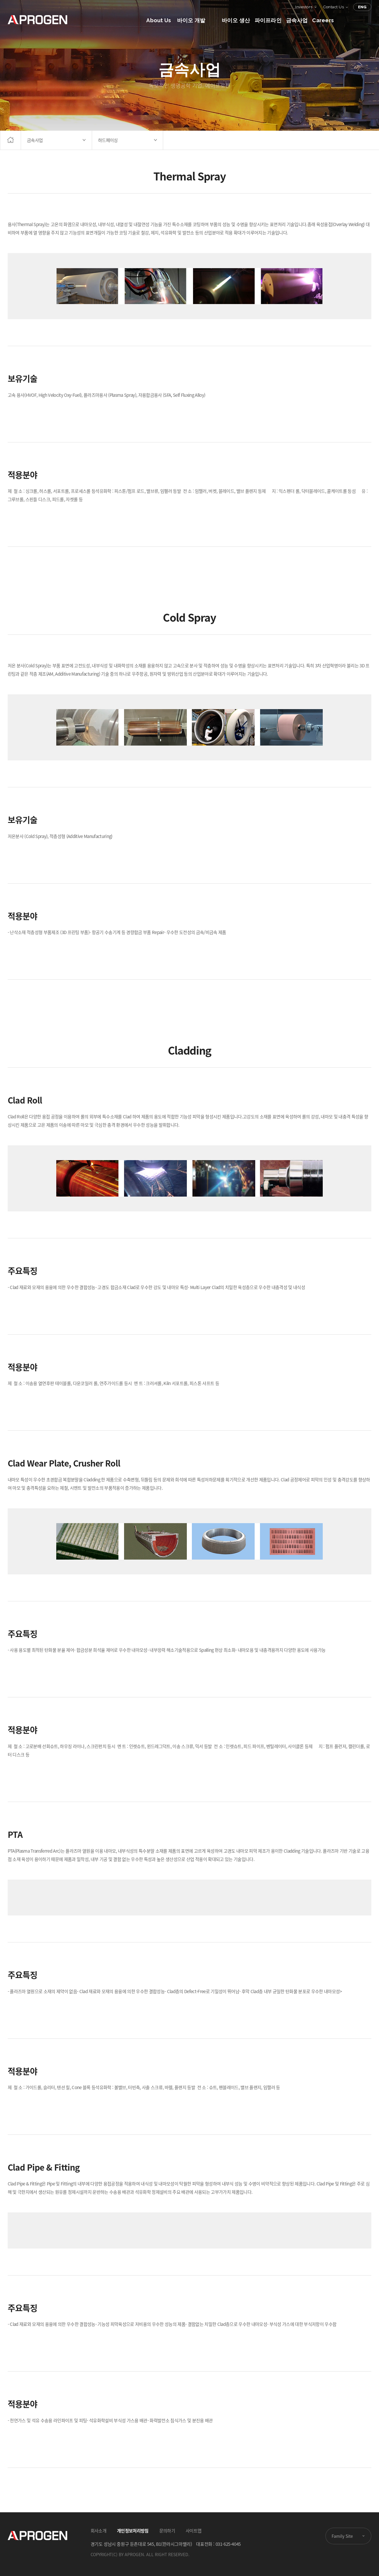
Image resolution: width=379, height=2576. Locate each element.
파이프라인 (268, 20)
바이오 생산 (236, 20)
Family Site (342, 2536)
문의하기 (167, 2531)
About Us (158, 20)
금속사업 (297, 20)
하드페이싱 (108, 140)
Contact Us (333, 7)
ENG (362, 7)
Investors (303, 7)
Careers (323, 20)
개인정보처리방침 (133, 2531)
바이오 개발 (191, 20)
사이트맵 (193, 2531)
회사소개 (98, 2531)
